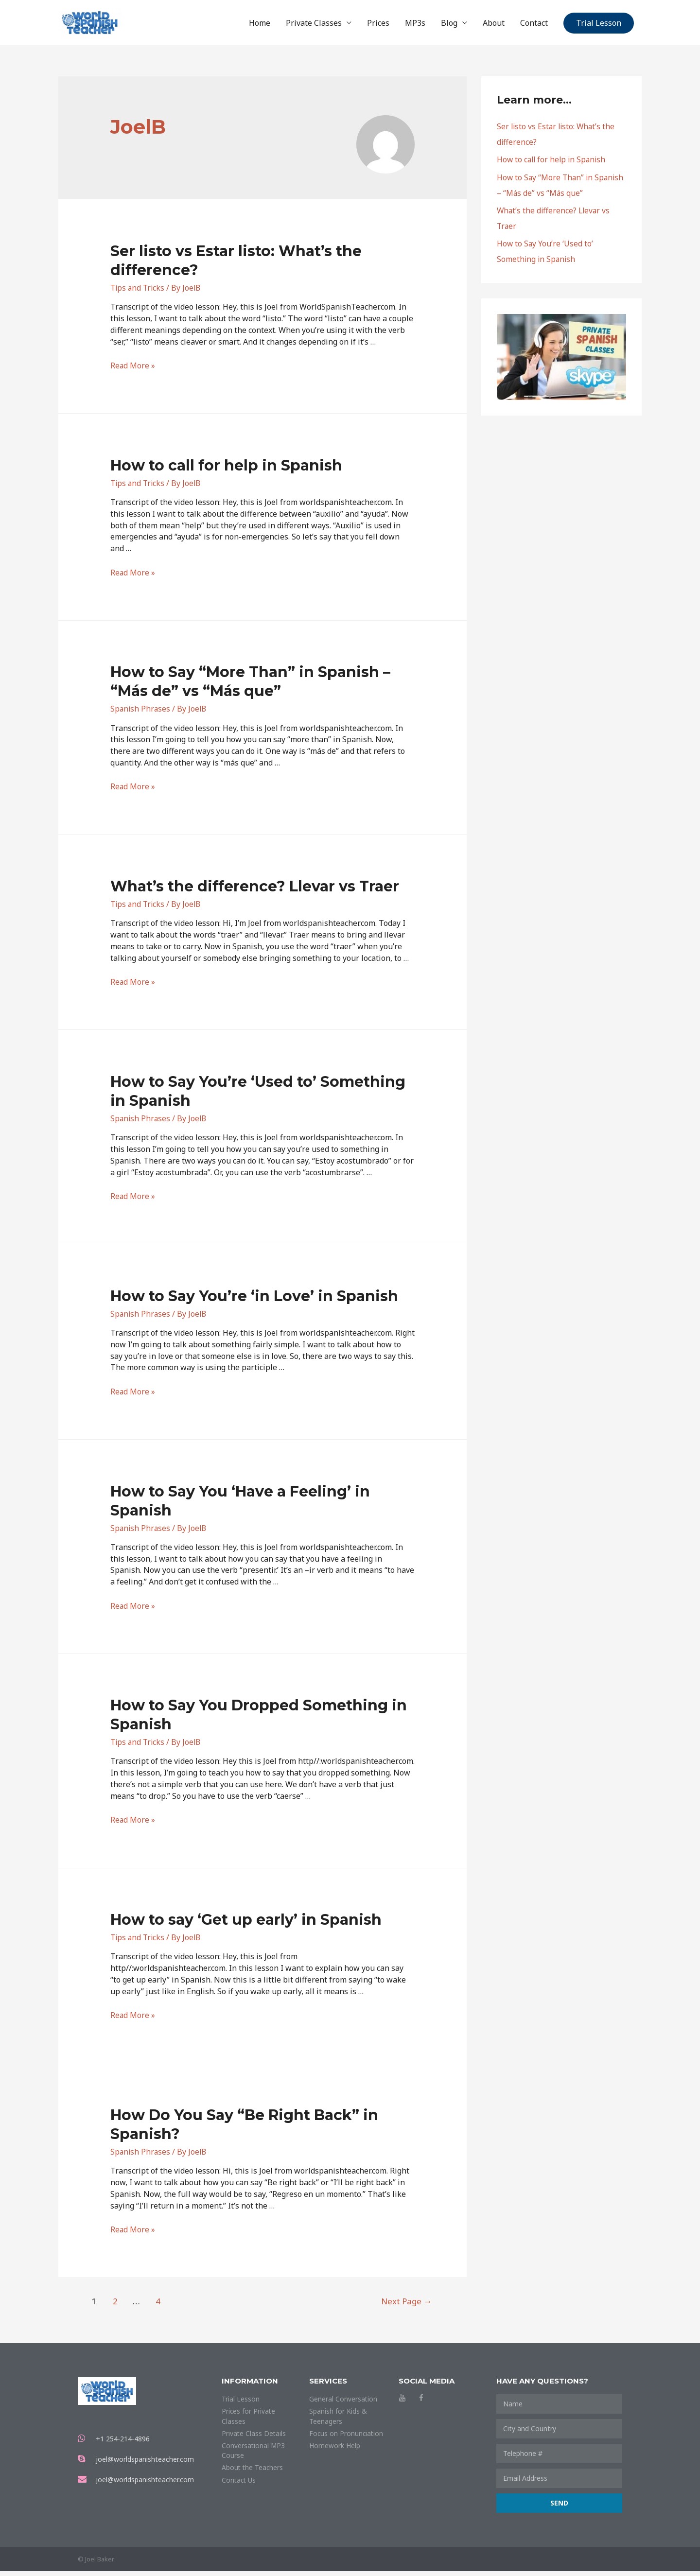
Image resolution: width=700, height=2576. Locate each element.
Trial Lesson (598, 25)
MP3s (415, 25)
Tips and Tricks (138, 292)
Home (259, 25)
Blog (449, 25)
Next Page (403, 2306)
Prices (378, 25)
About (494, 25)
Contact (534, 25)
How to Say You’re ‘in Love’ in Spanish (254, 1301)
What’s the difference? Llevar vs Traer (254, 891)
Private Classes (314, 25)
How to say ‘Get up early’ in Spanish (246, 1924)
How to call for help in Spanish (226, 470)
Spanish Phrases (141, 713)
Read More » (133, 370)
